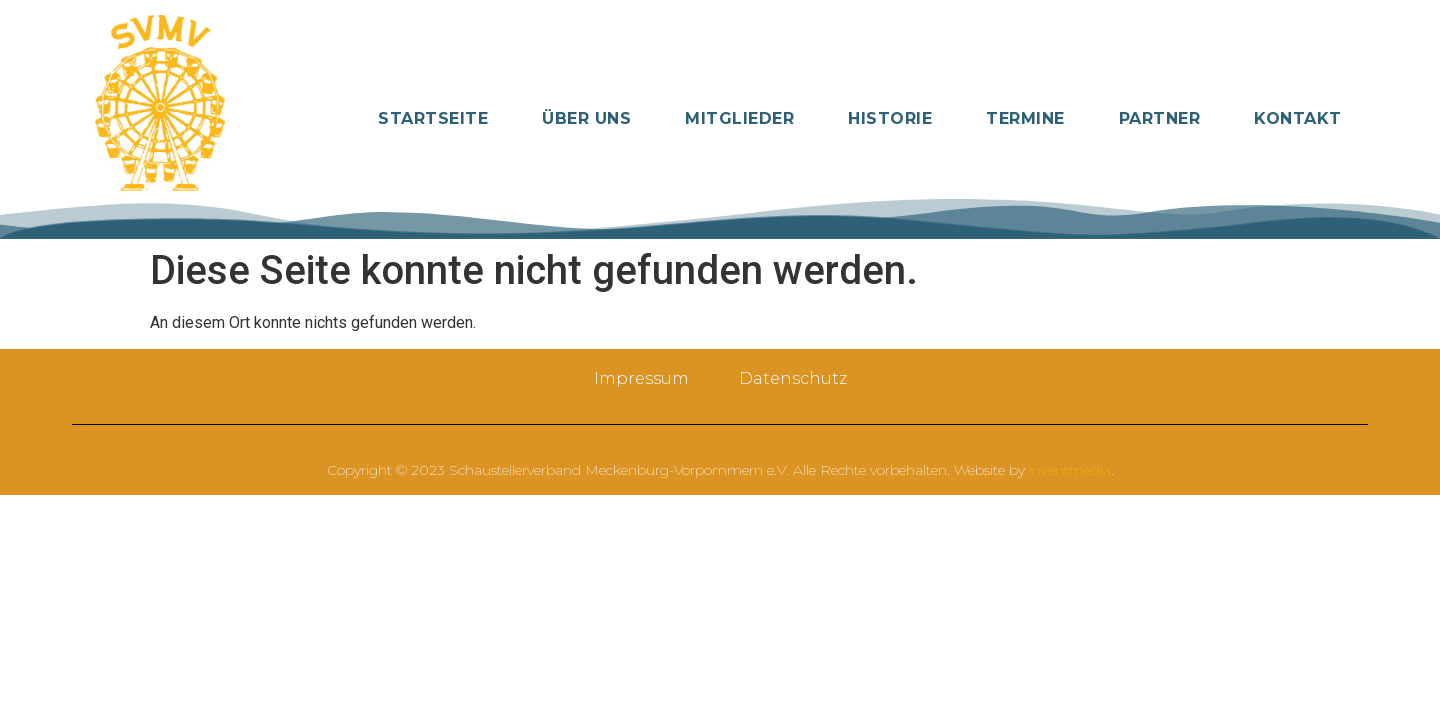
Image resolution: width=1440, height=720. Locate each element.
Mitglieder (739, 118)
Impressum (641, 378)
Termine (1025, 118)
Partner (1160, 118)
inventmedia (1070, 470)
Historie (890, 118)
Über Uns (586, 118)
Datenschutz (793, 378)
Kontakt (1298, 118)
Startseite (433, 118)
